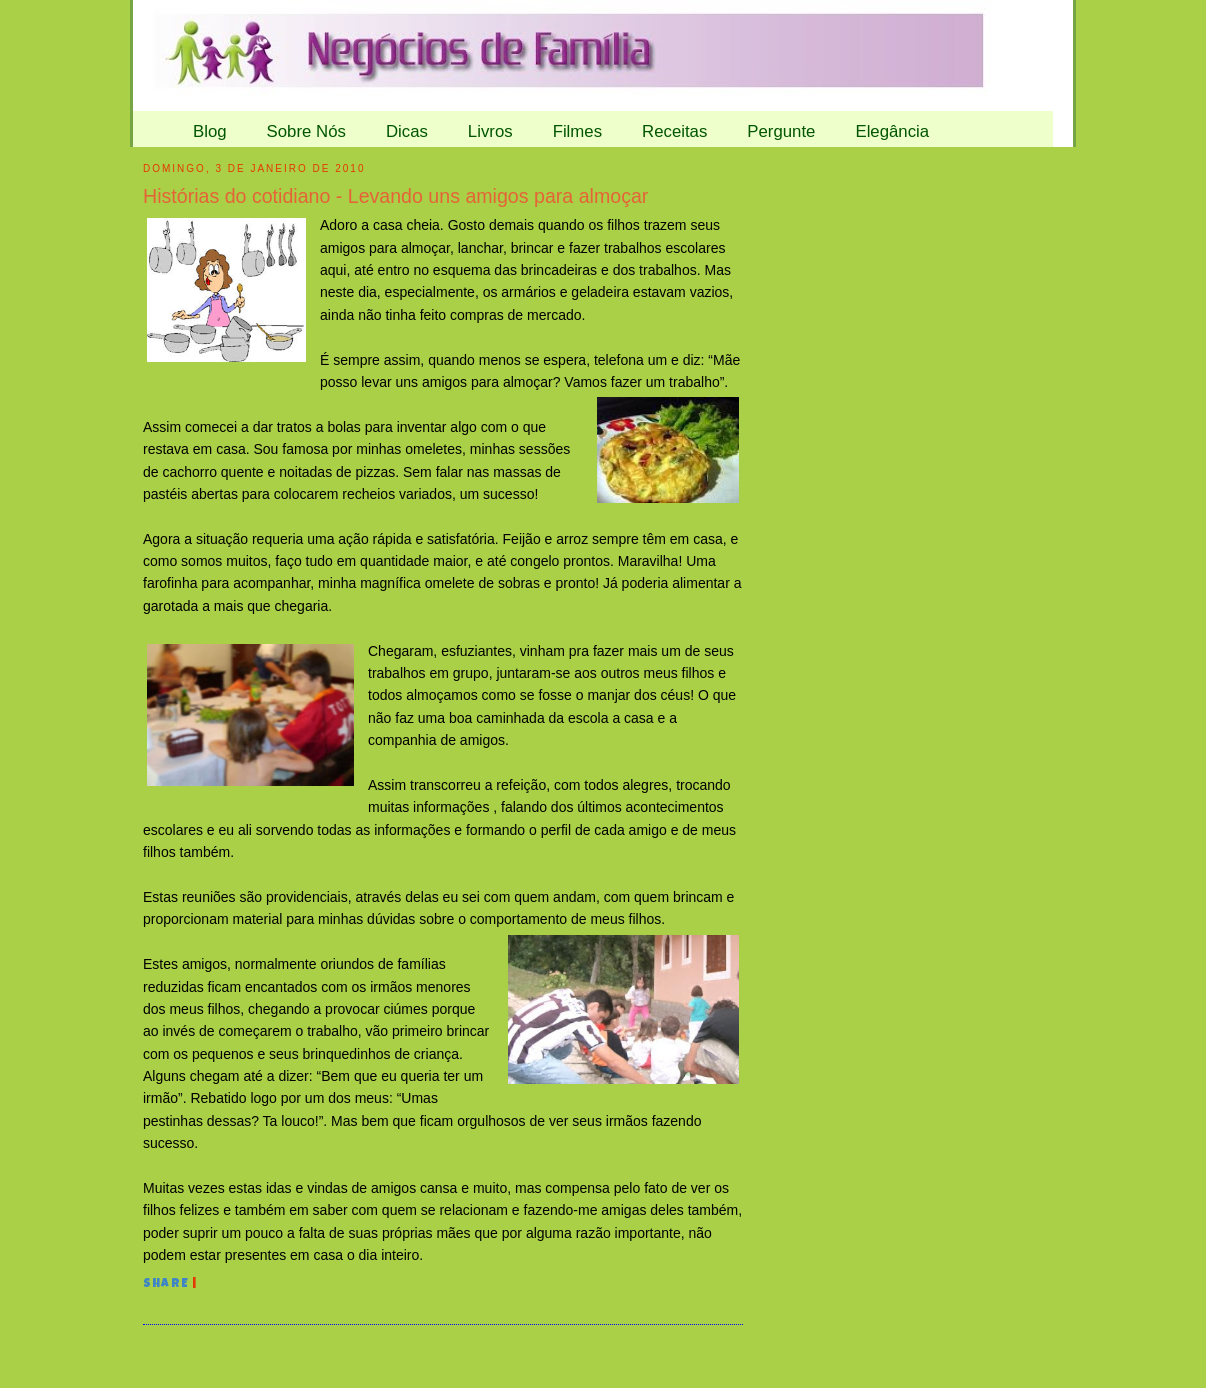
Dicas (407, 131)
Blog (210, 131)
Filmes (577, 131)
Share (166, 1285)
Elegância (892, 131)
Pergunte (781, 131)
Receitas (674, 131)
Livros (490, 131)
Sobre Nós (306, 131)
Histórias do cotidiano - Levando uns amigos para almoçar (395, 196)
